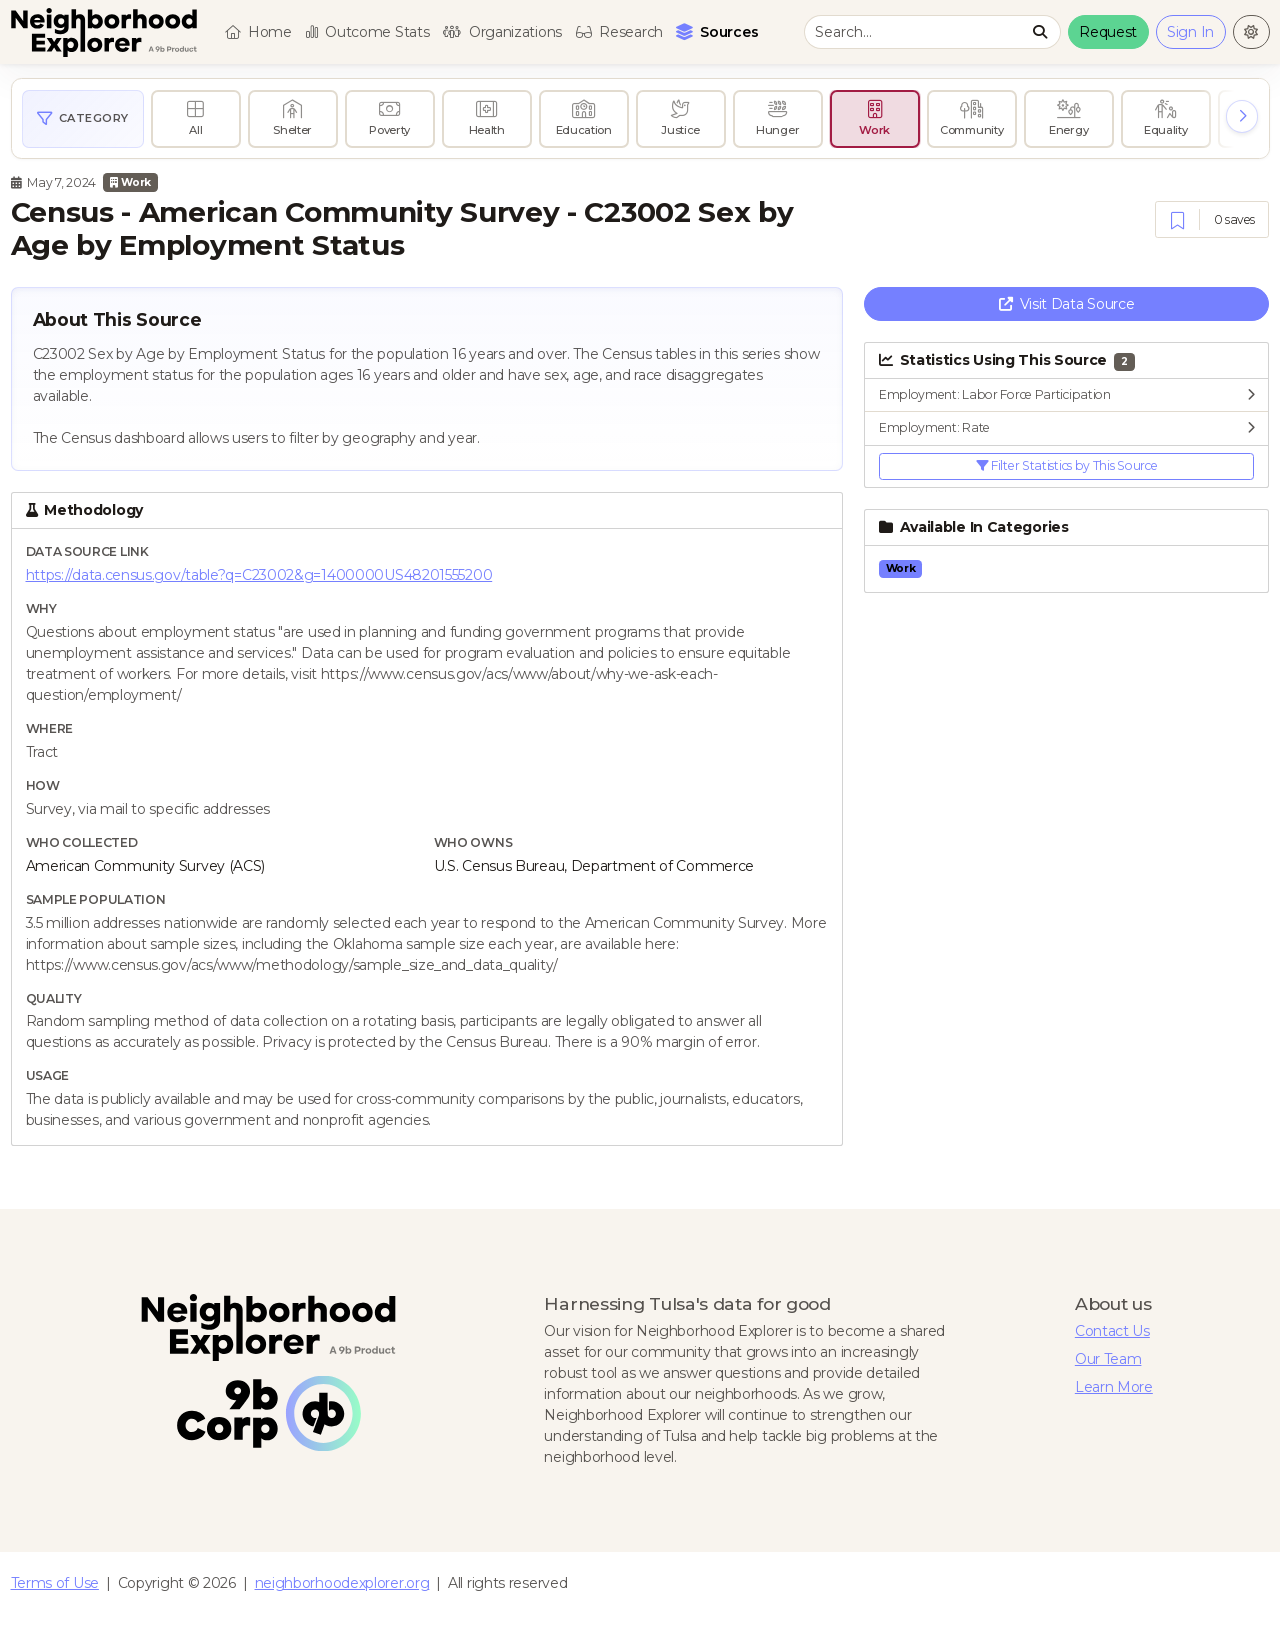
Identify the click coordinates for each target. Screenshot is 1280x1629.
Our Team (1108, 1359)
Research (619, 32)
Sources (720, 31)
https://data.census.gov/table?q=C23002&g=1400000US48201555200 (259, 575)
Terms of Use (55, 1583)
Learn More (1114, 1387)
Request (1108, 32)
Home (258, 32)
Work (130, 182)
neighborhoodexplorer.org (342, 1583)
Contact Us (1112, 1331)
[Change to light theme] (1251, 32)
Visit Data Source (1067, 304)
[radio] (196, 119)
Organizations (502, 32)
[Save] (1177, 221)
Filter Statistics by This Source (1067, 465)
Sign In (1190, 32)
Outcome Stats (368, 32)
